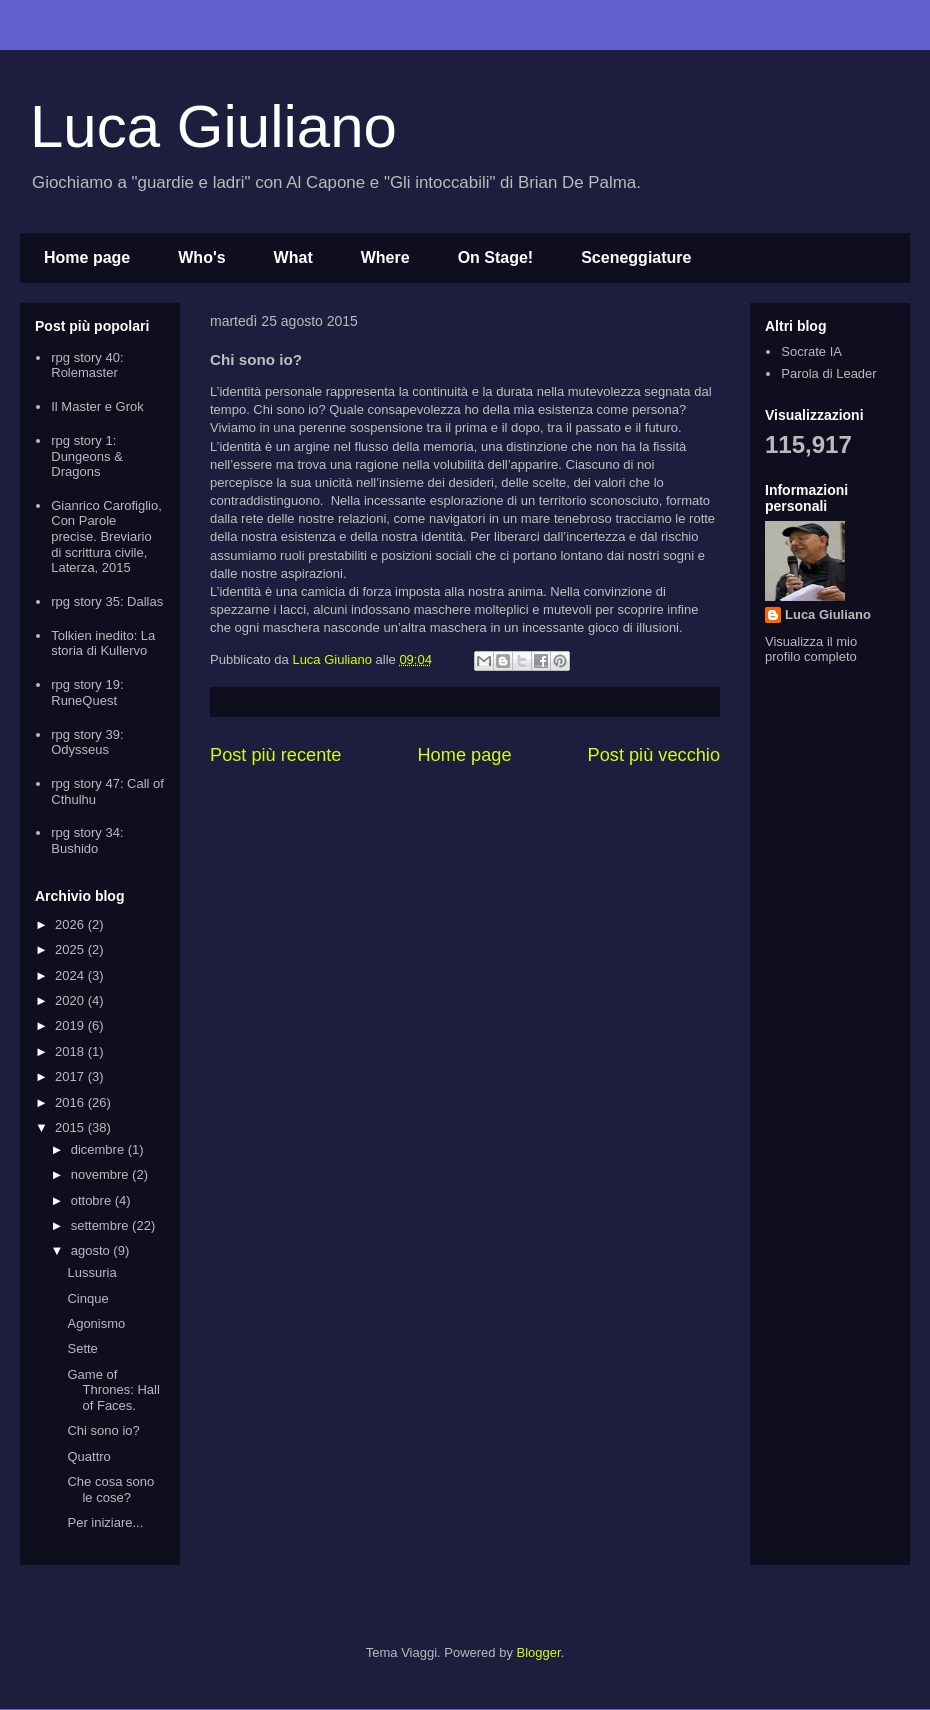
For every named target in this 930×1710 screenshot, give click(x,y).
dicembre (99, 1149)
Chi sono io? (103, 1430)
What (293, 257)
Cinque (87, 1298)
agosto (92, 1250)
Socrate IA (811, 351)
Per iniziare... (105, 1522)
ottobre (93, 1200)
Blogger (539, 1652)
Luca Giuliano (213, 126)
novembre (101, 1174)
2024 (71, 975)
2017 (71, 1076)
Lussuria (91, 1272)
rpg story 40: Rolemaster (87, 365)
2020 (71, 1000)
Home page (87, 257)
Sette (82, 1348)
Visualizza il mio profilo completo (811, 649)
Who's (201, 257)
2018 (71, 1051)
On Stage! (496, 257)
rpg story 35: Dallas (107, 601)
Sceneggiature (636, 257)
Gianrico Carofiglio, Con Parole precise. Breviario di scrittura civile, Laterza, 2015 (106, 536)
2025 (71, 949)
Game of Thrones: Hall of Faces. (113, 1390)
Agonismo (96, 1323)
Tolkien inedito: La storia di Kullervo (103, 643)
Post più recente (275, 755)
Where (385, 257)
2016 (71, 1102)
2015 (71, 1127)
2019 (71, 1025)
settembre (101, 1225)
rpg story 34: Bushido (87, 840)
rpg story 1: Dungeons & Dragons (87, 456)
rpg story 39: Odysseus (87, 742)
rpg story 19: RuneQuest (87, 692)
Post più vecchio (654, 755)
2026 (71, 924)
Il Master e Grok (97, 406)
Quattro (88, 1456)
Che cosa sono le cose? (110, 1489)
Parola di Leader (828, 373)
